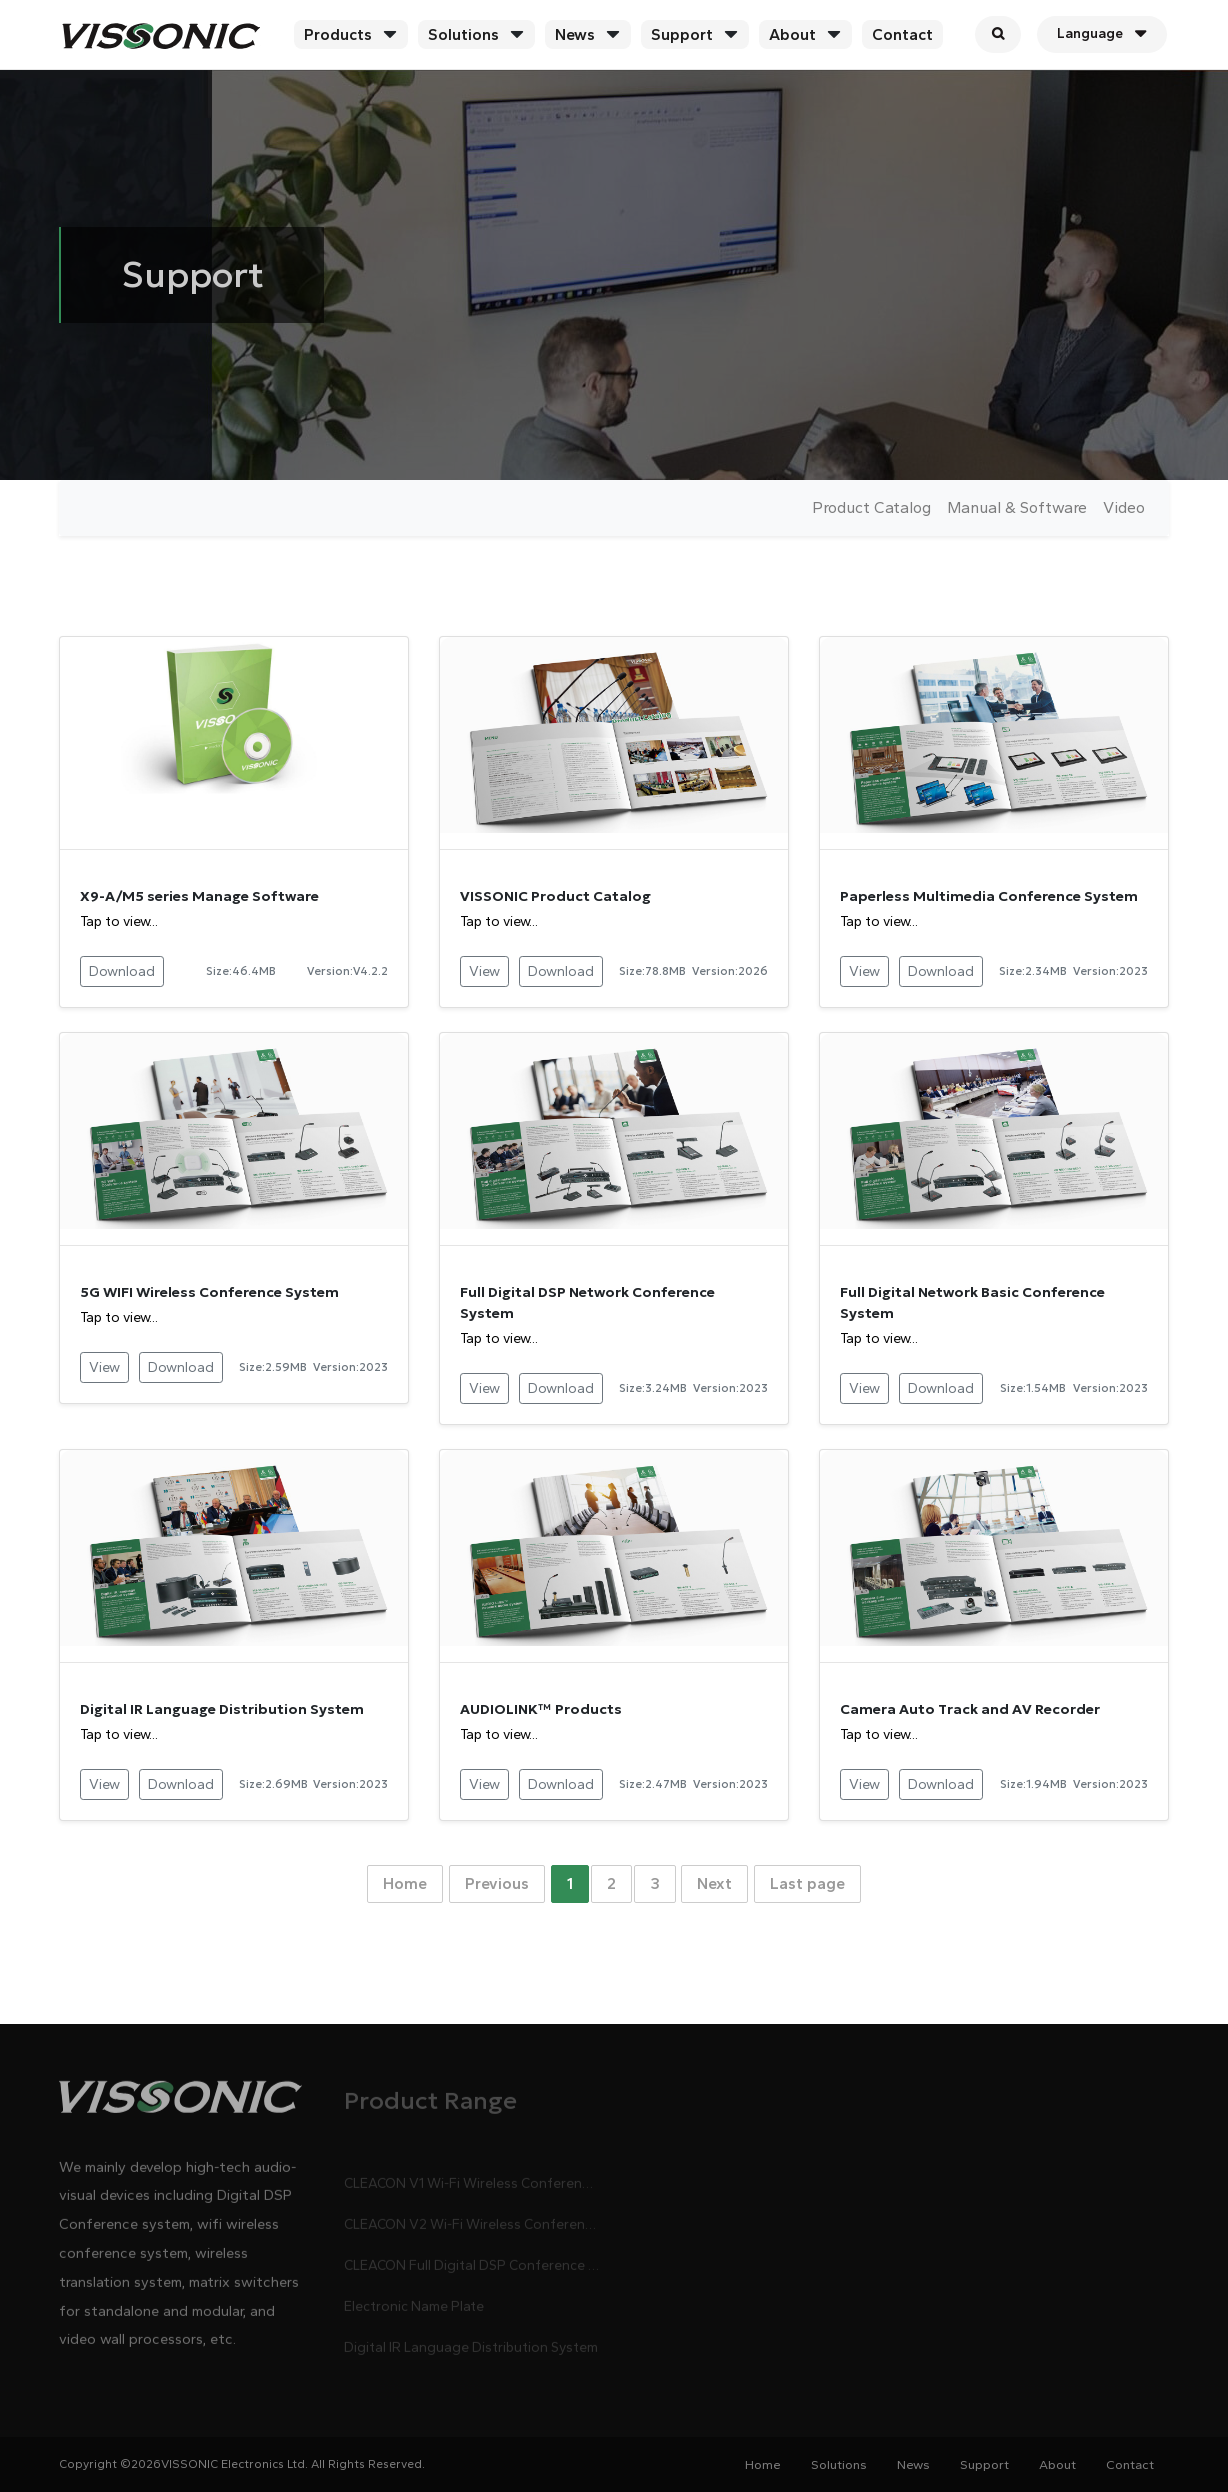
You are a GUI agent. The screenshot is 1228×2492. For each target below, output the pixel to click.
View (484, 971)
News (575, 34)
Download (122, 971)
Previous (497, 1883)
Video (1124, 507)
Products (338, 34)
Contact (902, 34)
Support (682, 34)
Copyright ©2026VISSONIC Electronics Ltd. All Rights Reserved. (242, 2464)
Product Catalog (871, 507)
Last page (807, 1883)
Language (1102, 34)
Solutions (463, 34)
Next (714, 1883)
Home (405, 1883)
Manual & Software (1017, 507)
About (792, 34)
